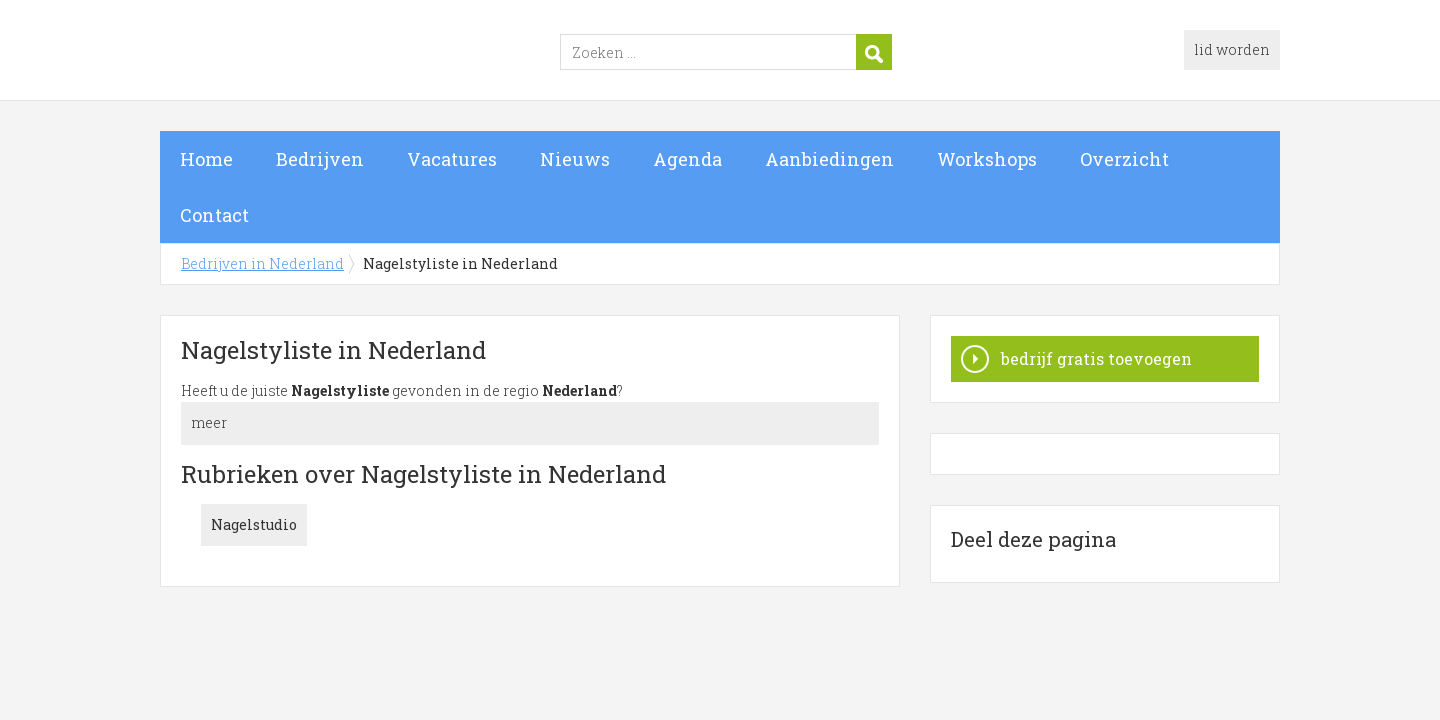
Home (206, 159)
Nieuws (575, 159)
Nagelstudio (254, 524)
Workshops (987, 159)
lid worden (1232, 49)
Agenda (687, 159)
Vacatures (452, 159)
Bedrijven (320, 159)
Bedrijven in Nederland (410, 53)
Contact (214, 215)
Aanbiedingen (829, 159)
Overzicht (1124, 159)
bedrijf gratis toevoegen (1096, 358)
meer (209, 422)
